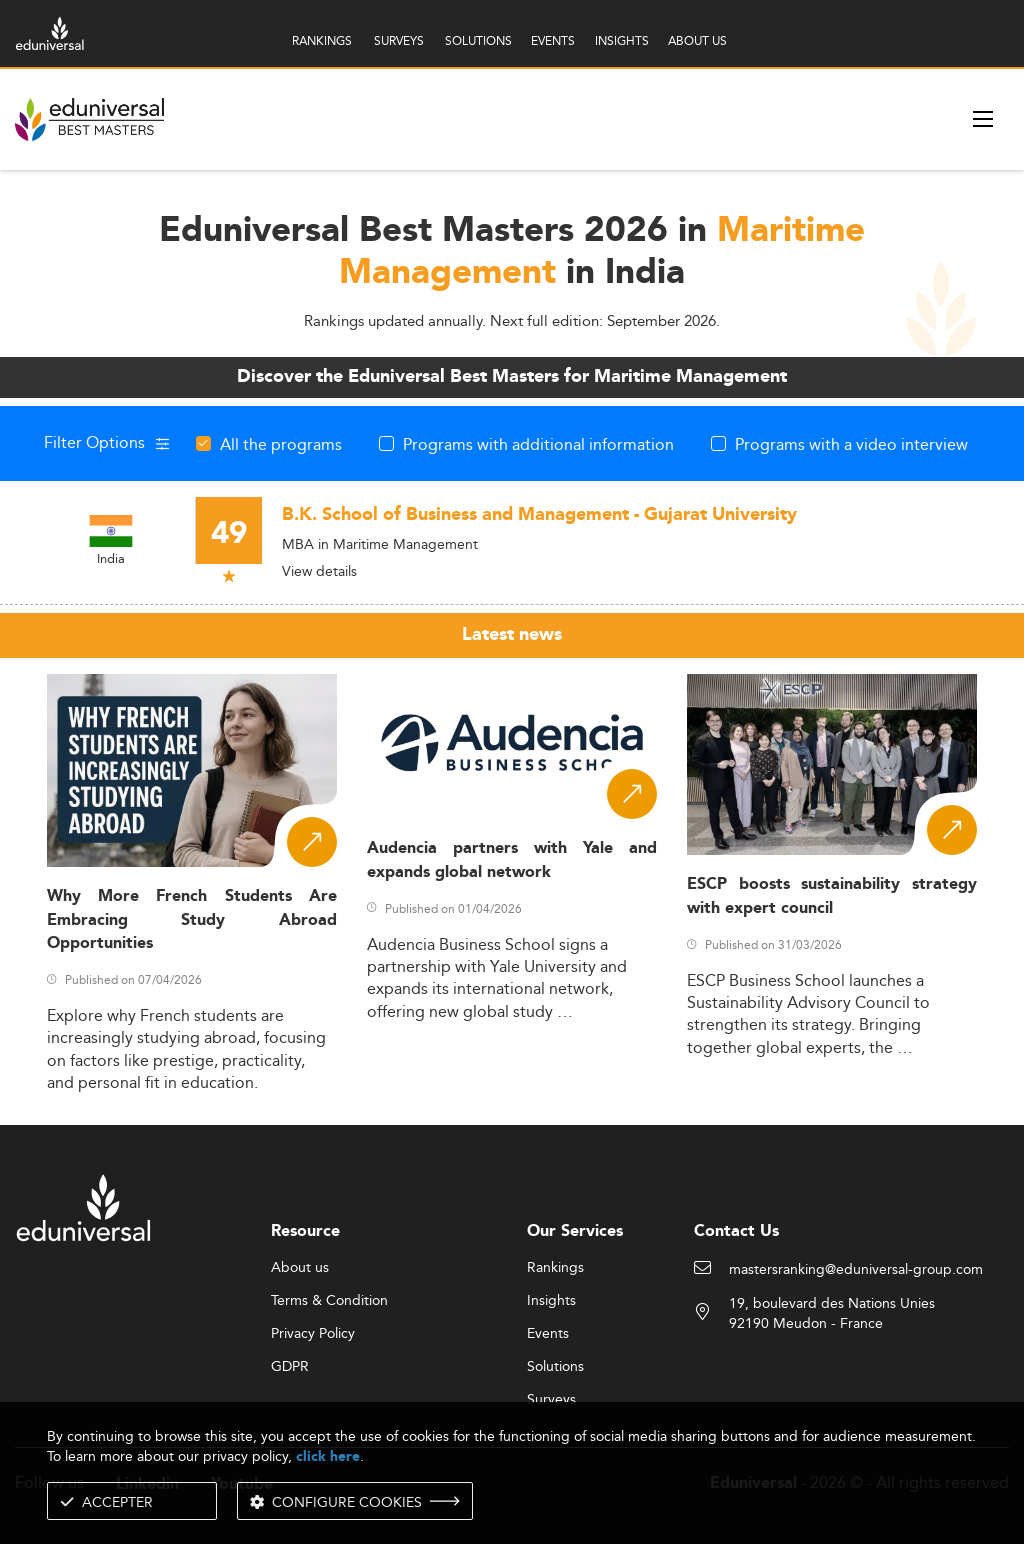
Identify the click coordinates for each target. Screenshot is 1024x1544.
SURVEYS (399, 40)
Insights (551, 1301)
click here (328, 1456)
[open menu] (983, 119)
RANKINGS (322, 40)
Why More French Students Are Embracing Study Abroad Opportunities (192, 920)
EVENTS (553, 40)
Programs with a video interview (851, 444)
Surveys (551, 1400)
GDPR (290, 1367)
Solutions (555, 1367)
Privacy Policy (313, 1334)
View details (319, 571)
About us (300, 1268)
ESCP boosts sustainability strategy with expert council (832, 896)
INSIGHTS (622, 40)
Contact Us (736, 1231)
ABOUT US (697, 40)
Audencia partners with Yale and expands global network (512, 860)
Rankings (555, 1268)
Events (548, 1334)
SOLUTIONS (478, 40)
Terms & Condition (329, 1301)
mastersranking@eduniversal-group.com (856, 1270)
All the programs (281, 444)
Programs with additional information (538, 444)
